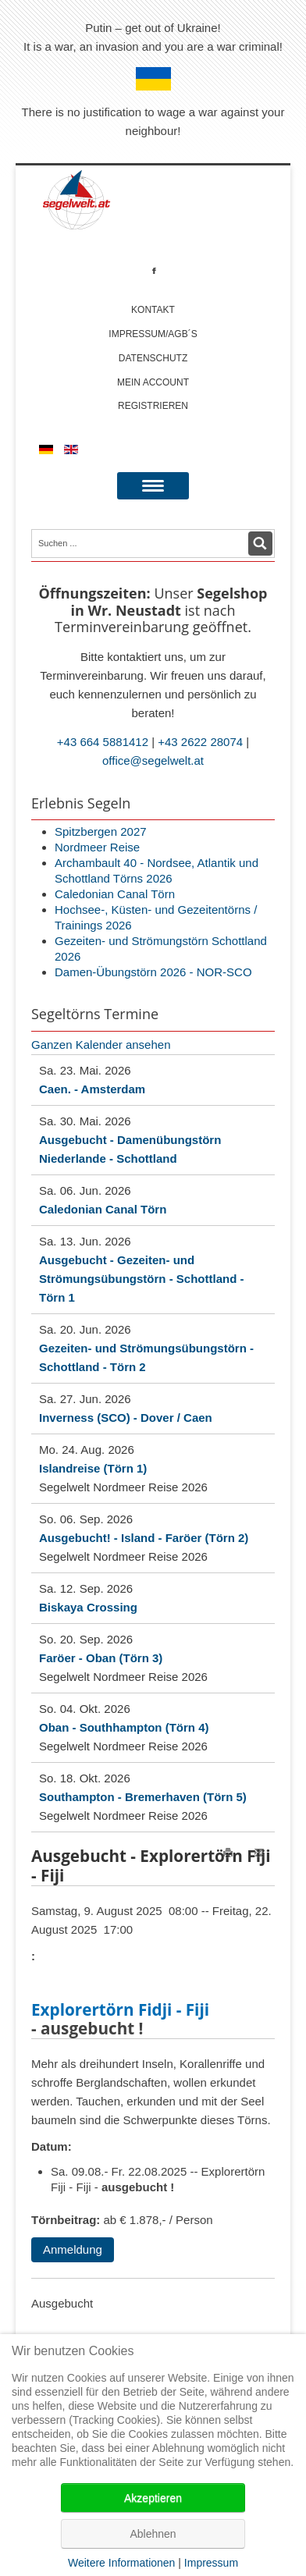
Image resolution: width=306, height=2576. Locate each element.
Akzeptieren (153, 2498)
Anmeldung (72, 2249)
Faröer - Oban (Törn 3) (100, 1658)
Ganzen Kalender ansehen (100, 1044)
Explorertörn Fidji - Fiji (120, 2010)
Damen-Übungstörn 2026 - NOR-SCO (153, 972)
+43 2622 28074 (200, 741)
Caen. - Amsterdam (92, 1089)
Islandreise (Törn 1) (93, 1468)
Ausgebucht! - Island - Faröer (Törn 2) (143, 1537)
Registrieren (153, 405)
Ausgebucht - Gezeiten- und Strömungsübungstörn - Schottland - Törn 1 (141, 1278)
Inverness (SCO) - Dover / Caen (125, 1417)
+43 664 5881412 (102, 741)
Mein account (153, 382)
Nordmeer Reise (97, 847)
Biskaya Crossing (88, 1607)
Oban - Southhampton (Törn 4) (123, 1727)
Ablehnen (153, 2534)
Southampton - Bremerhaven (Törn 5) (143, 1796)
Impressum (211, 2562)
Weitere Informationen (121, 2562)
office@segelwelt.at (153, 760)
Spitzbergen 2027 (101, 831)
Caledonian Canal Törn (115, 894)
